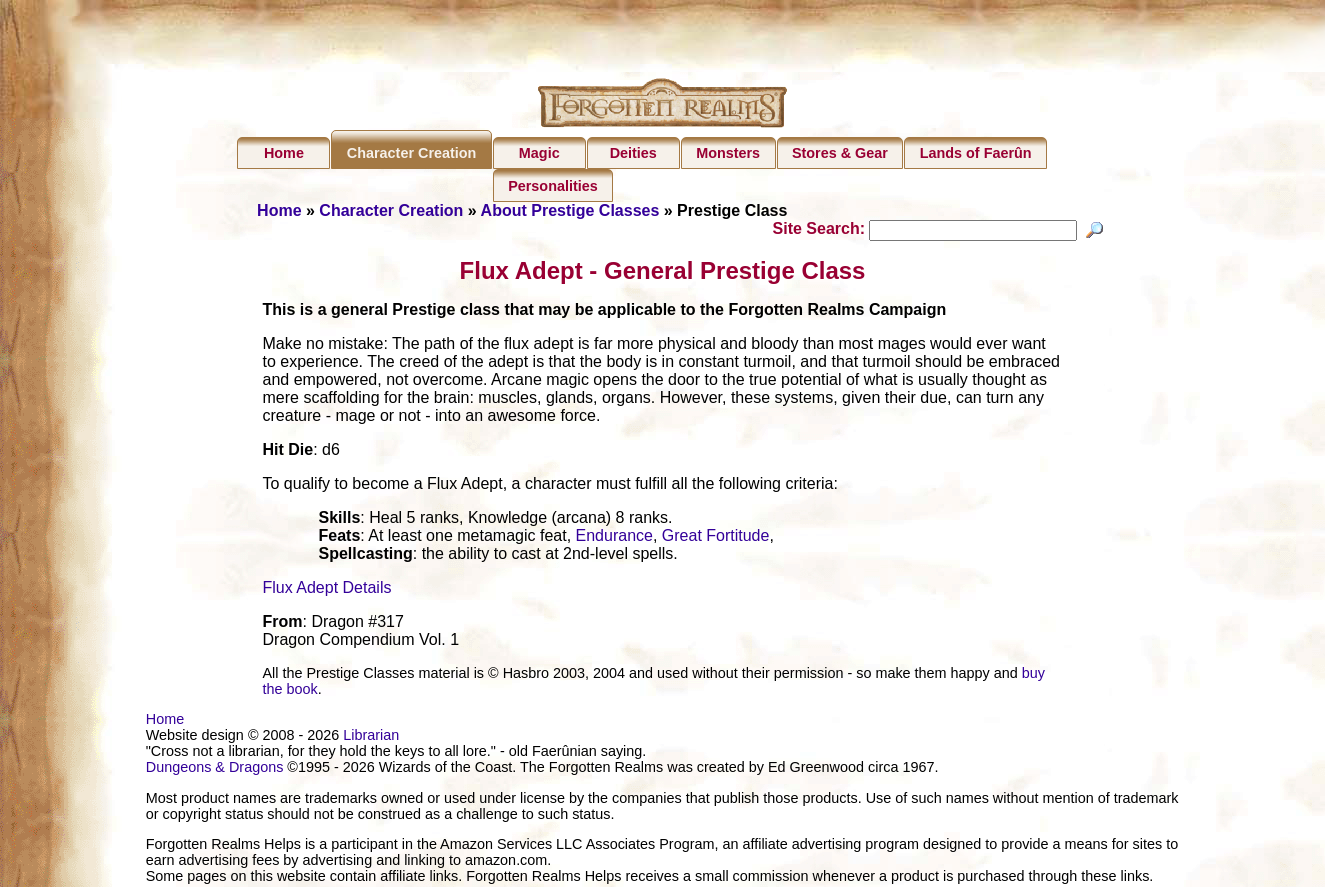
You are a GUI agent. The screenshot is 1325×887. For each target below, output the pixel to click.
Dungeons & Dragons (215, 770)
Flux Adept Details (327, 590)
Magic (539, 153)
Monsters (728, 153)
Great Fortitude (716, 538)
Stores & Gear (840, 153)
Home (284, 153)
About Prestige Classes (570, 210)
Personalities (553, 186)
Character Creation (412, 153)
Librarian (371, 738)
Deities (633, 153)
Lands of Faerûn (976, 153)
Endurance (614, 538)
